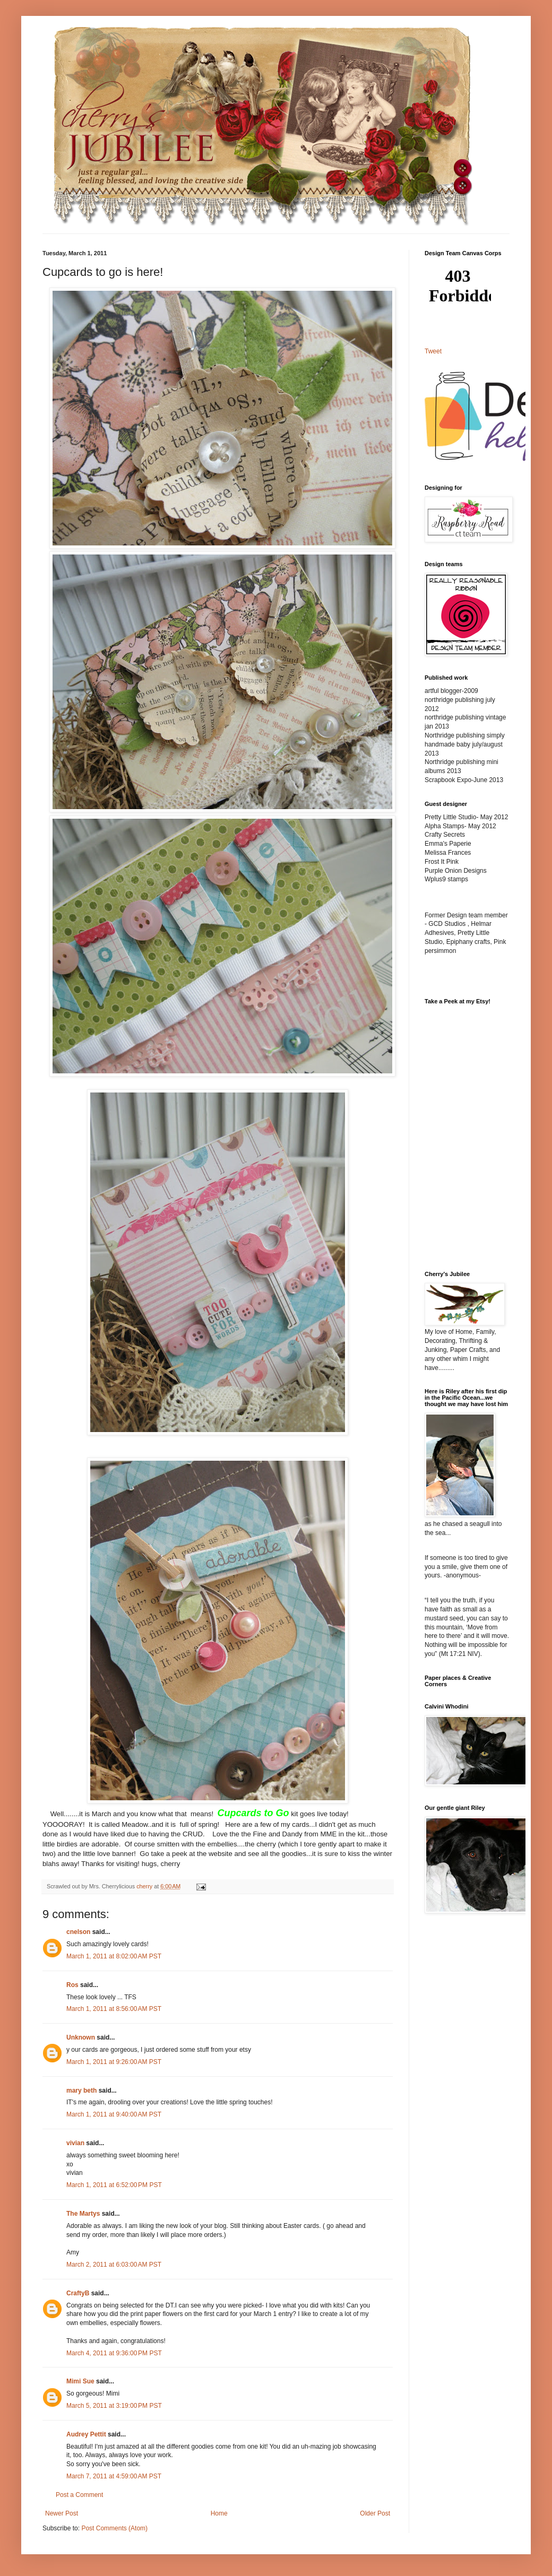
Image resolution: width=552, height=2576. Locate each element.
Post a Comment (79, 2495)
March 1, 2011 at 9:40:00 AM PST (113, 2114)
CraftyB (77, 2293)
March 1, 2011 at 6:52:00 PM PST (114, 2185)
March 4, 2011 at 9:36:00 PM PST (114, 2353)
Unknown (80, 2037)
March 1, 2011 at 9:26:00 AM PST (113, 2062)
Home (219, 2513)
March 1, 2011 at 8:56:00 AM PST (113, 2009)
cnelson (78, 1932)
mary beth (81, 2090)
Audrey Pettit (86, 2434)
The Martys (83, 2213)
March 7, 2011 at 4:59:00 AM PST (113, 2476)
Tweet (433, 351)
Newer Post (61, 2513)
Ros (72, 1985)
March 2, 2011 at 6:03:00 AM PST (113, 2264)
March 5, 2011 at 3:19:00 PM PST (114, 2405)
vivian (75, 2143)
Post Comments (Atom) (114, 2528)
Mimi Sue (80, 2381)
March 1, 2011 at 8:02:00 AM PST (113, 1956)
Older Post (375, 2513)
